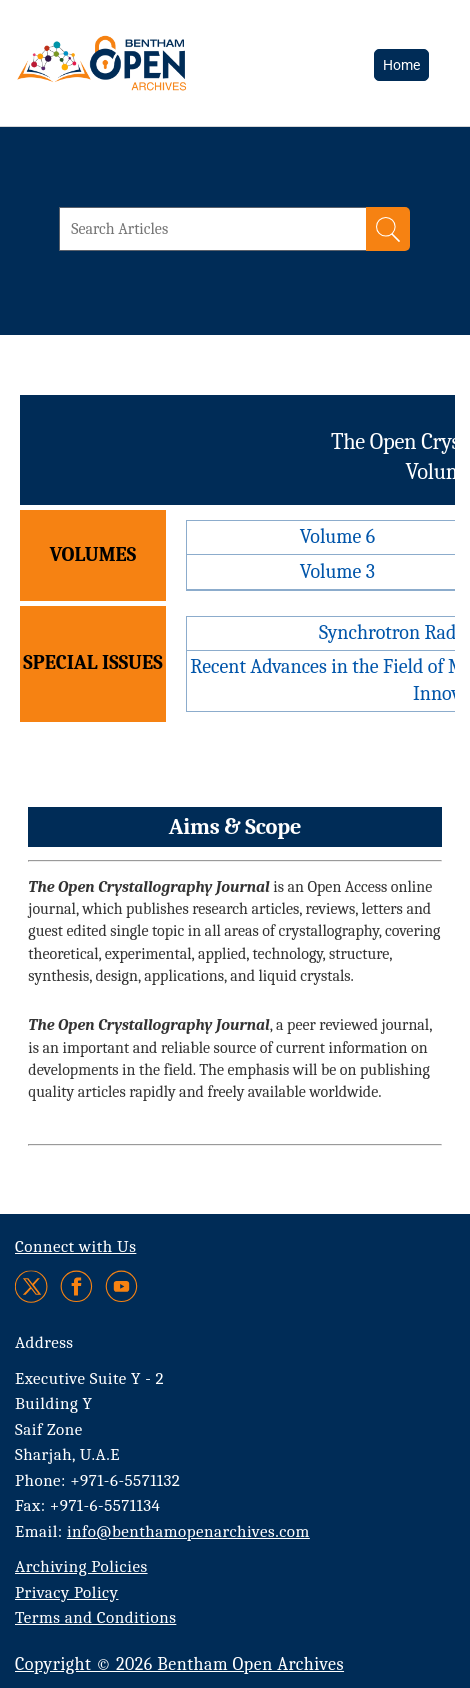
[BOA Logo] (155, 63)
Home (401, 65)
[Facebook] (76, 1286)
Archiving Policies (81, 1566)
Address (44, 1342)
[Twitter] (32, 1286)
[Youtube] (121, 1286)
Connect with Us (75, 1246)
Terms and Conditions (95, 1617)
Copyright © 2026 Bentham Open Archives (179, 1664)
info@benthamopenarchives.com (188, 1531)
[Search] (388, 229)
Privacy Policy (66, 1592)
